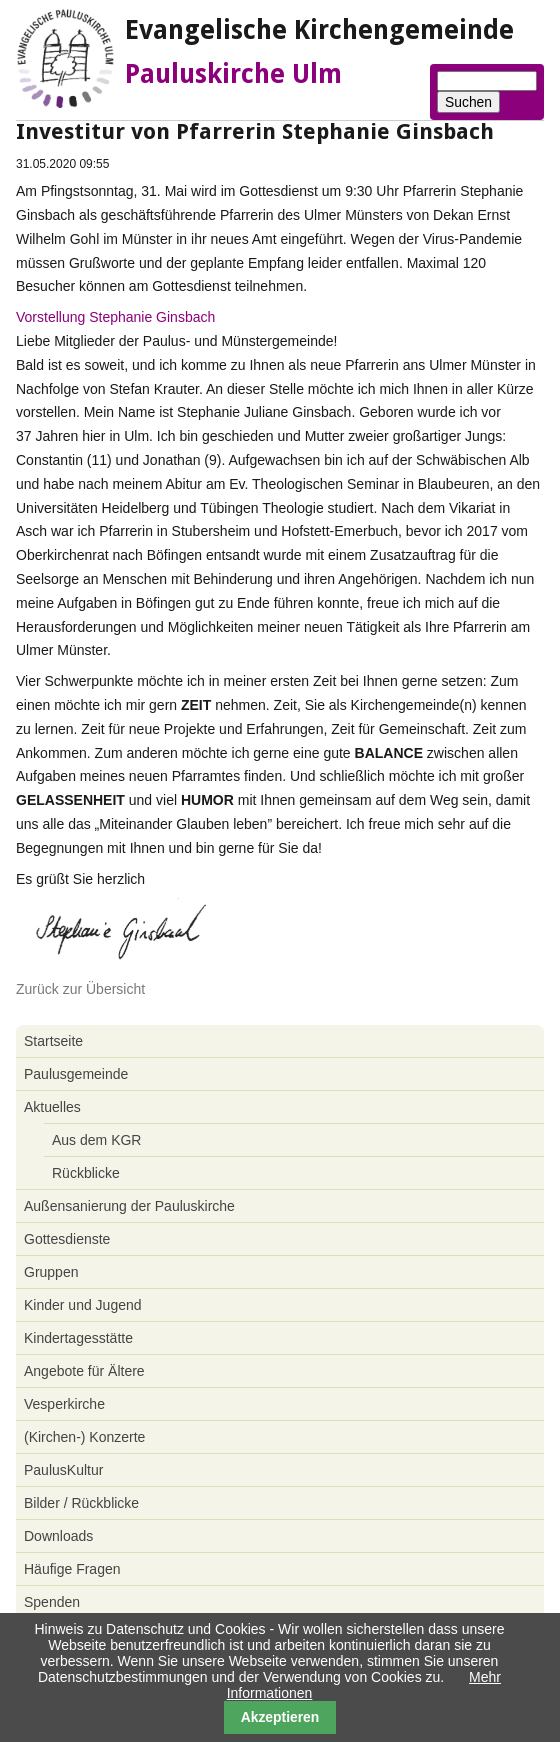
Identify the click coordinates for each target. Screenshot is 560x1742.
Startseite (53, 1041)
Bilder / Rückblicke (81, 1503)
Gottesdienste (67, 1239)
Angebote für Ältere (84, 1371)
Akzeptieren (280, 1717)
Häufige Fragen (72, 1569)
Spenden (52, 1602)
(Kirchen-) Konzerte (84, 1437)
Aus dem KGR (96, 1140)
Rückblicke (86, 1173)
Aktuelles (52, 1107)
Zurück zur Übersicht (80, 989)
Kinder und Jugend (83, 1305)
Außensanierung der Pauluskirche (129, 1206)
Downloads (58, 1536)
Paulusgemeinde (76, 1074)
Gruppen (51, 1272)
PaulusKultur (63, 1470)
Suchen (468, 102)
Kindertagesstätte (78, 1338)
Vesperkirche (64, 1404)
